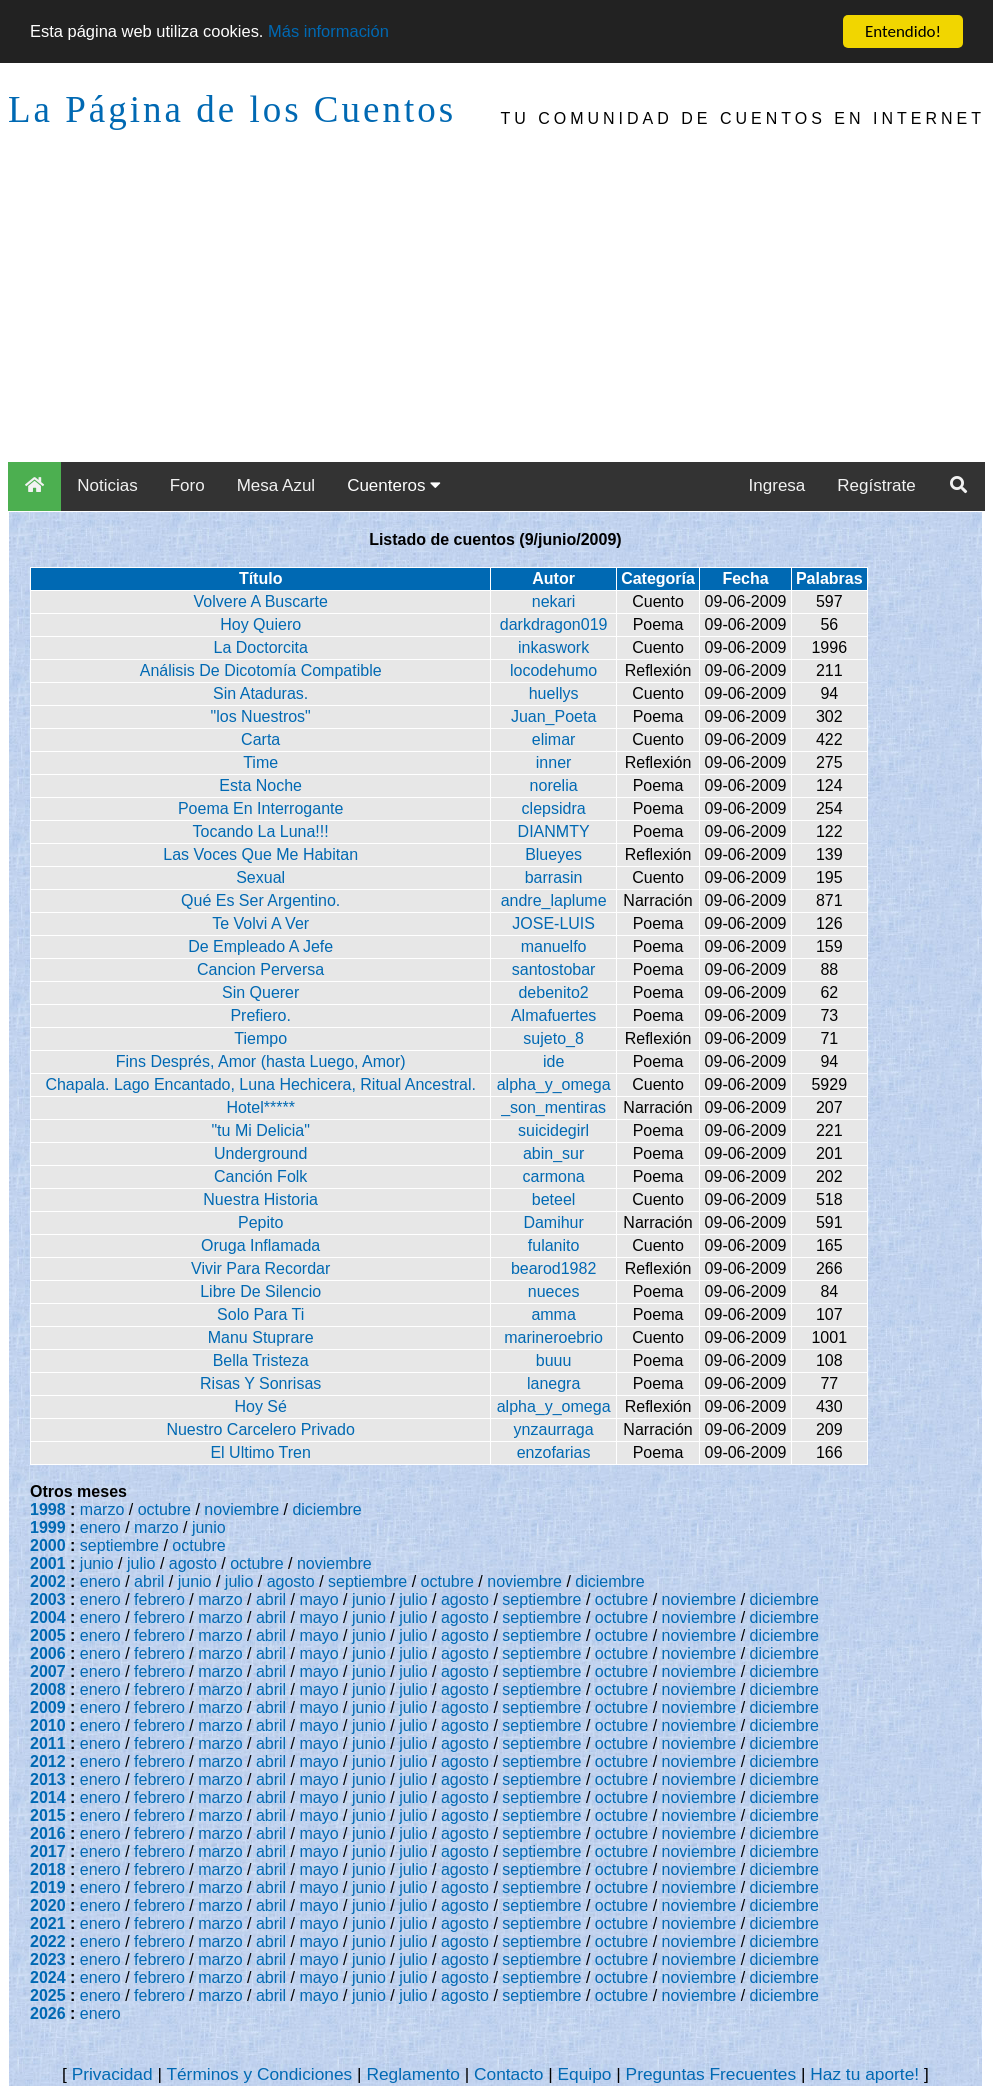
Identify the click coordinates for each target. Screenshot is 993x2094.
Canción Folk (260, 1176)
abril (149, 1581)
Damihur (553, 1222)
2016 (48, 1833)
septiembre (119, 1545)
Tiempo (260, 1038)
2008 (48, 1689)
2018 (48, 1869)
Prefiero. (260, 1015)
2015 (48, 1815)
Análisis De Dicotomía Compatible (261, 670)
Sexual (260, 877)
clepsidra (554, 808)
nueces (554, 1291)
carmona (553, 1176)
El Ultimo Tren (260, 1452)
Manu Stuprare (261, 1337)
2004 (48, 1617)
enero (100, 1527)
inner (554, 762)
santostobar (554, 969)
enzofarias (554, 1452)
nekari (554, 601)
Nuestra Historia (260, 1199)
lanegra (553, 1383)
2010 (48, 1725)
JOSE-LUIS (553, 923)
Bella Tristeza (261, 1360)
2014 (48, 1797)
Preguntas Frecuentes (711, 2074)
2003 (48, 1599)
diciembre (326, 1509)
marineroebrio (553, 1337)
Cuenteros (394, 485)
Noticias (107, 485)
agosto (193, 1563)
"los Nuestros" (261, 716)
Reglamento (412, 2074)
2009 (48, 1707)
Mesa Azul (276, 485)
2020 (48, 1905)
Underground (260, 1153)
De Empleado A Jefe (260, 946)
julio (141, 1563)
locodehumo (553, 670)
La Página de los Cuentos (232, 109)
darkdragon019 (554, 624)
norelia (554, 785)
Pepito (260, 1222)
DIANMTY (554, 831)
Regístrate (876, 485)
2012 (48, 1761)
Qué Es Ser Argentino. (260, 900)
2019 (48, 1887)
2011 (48, 1743)
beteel (554, 1199)
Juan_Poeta (553, 716)
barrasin (554, 877)
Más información (338, 32)
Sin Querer (260, 992)
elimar (554, 739)
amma (553, 1314)
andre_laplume (554, 900)
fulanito (554, 1245)
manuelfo (554, 946)
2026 (48, 2013)
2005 (48, 1635)
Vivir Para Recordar (260, 1268)
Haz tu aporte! (864, 2074)
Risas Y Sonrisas (260, 1383)
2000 (48, 1545)
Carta (260, 739)
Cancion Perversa (260, 969)
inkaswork (553, 647)
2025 (48, 1995)
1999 (48, 1527)
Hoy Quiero (260, 624)
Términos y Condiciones (259, 2074)
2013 (48, 1779)
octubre (164, 1509)
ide (553, 1061)
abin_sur (553, 1153)
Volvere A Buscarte (261, 601)
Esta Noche (260, 785)
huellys (554, 693)
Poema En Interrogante (260, 808)
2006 (48, 1653)
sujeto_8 (553, 1038)
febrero (159, 1599)
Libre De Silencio (260, 1291)
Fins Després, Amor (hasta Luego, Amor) (261, 1061)
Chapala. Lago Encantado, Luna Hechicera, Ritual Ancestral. (260, 1084)
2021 (48, 1923)
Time (260, 762)
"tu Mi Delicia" (260, 1130)
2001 (48, 1563)
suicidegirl (553, 1130)
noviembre (241, 1509)
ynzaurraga (554, 1429)
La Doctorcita (261, 647)
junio (209, 1527)
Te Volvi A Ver (260, 923)
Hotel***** (260, 1107)
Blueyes (553, 854)
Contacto (508, 2074)
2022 (48, 1941)
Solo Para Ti (260, 1314)
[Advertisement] (496, 312)
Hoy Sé (260, 1406)
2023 (48, 1959)
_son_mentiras (553, 1107)
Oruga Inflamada (260, 1245)
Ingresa (777, 485)
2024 (48, 1977)
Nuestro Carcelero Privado (260, 1429)
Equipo (584, 2074)
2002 (48, 1581)
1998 (48, 1509)
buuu (554, 1360)
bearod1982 (553, 1268)
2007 (48, 1671)
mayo (319, 1599)
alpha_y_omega (554, 1084)
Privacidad (112, 2074)
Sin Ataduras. (260, 693)
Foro (187, 485)
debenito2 (553, 992)
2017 (48, 1851)
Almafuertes (553, 1015)
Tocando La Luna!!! (261, 831)
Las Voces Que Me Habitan (260, 854)
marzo (102, 1509)
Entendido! (903, 31)
